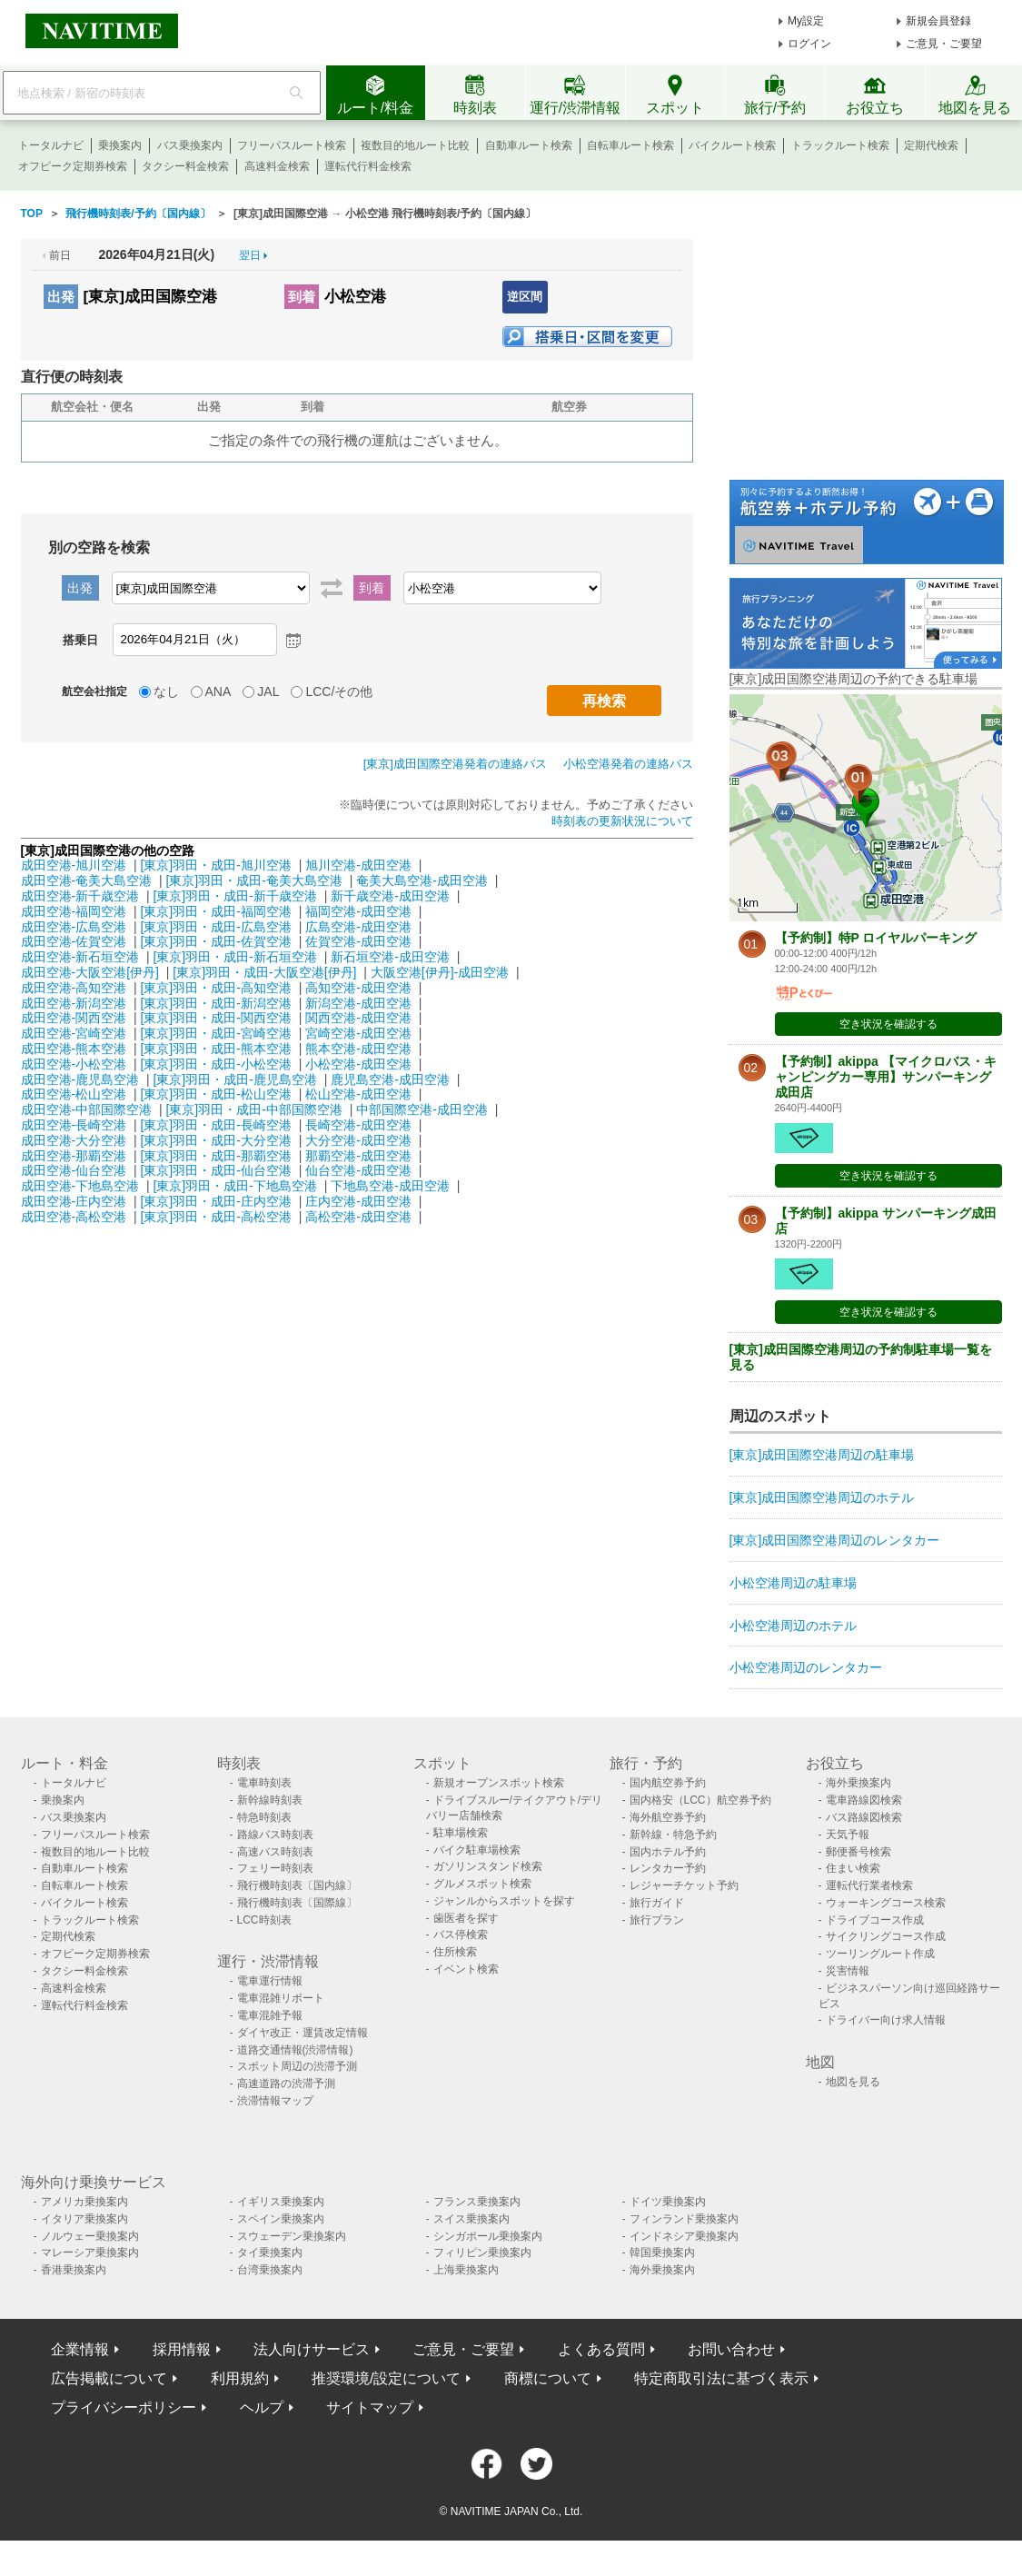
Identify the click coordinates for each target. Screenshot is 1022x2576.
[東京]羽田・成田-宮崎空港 (215, 1033)
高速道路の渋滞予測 (286, 2083)
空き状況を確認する (888, 1024)
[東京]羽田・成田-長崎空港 (215, 1125)
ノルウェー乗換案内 (90, 2236)
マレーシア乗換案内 (90, 2252)
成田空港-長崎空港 (74, 1125)
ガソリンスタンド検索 (487, 1866)
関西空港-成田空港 (358, 1017)
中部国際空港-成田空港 (422, 1109)
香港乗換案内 (73, 2269)
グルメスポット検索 (482, 1883)
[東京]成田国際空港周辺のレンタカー (834, 1540)
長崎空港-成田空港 (358, 1125)
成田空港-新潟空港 (74, 1003)
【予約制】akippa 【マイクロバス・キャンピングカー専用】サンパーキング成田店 (886, 1076)
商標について (547, 2378)
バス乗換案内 (190, 145)
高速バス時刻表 (275, 1851)
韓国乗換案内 (662, 2252)
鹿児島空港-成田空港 (390, 1079)
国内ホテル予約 (668, 1851)
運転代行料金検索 (368, 166)
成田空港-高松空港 (74, 1216)
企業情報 (80, 2349)
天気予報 (847, 1834)
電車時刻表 (264, 1782)
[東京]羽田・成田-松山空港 (215, 1094)
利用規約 (240, 2378)
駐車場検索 (460, 1832)
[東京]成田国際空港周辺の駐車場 (822, 1454)
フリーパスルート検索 (291, 145)
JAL (268, 691)
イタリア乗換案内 (84, 2219)
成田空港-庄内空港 (74, 1201)
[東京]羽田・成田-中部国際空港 (253, 1109)
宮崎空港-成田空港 (358, 1033)
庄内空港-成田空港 (358, 1201)
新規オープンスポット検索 (498, 1782)
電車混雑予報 (270, 2015)
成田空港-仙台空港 (74, 1170)
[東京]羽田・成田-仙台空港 (215, 1170)
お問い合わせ (731, 2349)
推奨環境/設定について (386, 2378)
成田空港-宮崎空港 (74, 1033)
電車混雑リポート (280, 1998)
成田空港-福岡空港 (74, 911)
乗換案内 (120, 145)
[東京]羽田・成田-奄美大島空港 (253, 880)
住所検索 (455, 1951)
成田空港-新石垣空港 (80, 957)
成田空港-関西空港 (74, 1017)
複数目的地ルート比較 (415, 145)
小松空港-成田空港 (358, 1064)
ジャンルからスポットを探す (504, 1901)
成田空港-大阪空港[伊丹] (90, 972)
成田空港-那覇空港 (74, 1156)
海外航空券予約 (668, 1817)
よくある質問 (601, 2349)
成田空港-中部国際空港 (87, 1109)
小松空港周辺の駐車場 (793, 1583)
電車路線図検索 (864, 1800)
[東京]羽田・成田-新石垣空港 (234, 957)
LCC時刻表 (264, 1920)
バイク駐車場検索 (477, 1850)
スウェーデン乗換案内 (291, 2236)
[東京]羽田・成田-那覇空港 (215, 1156)
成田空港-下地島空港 (80, 1186)
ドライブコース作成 (875, 1920)
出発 (60, 296)
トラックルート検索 (840, 145)
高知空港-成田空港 (358, 987)
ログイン (809, 43)
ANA (218, 691)
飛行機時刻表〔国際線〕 (297, 1902)
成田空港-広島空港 (74, 927)
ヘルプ (261, 2407)
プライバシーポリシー (123, 2407)
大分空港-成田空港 (358, 1140)
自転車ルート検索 (630, 145)
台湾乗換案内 (270, 2269)
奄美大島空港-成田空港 (422, 880)
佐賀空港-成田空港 (358, 941)
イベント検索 (466, 1969)
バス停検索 (460, 1934)
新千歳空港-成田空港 (390, 896)
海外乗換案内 (858, 1782)
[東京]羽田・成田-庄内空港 (215, 1201)
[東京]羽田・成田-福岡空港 (215, 911)
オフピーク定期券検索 (72, 166)
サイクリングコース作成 (886, 1936)
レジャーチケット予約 (684, 1885)
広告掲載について (109, 2378)
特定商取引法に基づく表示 (721, 2378)
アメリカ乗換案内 (84, 2201)
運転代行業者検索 (869, 1885)
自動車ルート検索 (528, 145)
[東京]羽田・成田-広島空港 (215, 927)
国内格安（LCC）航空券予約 (700, 1800)
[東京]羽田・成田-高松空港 (215, 1216)
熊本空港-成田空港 (358, 1048)
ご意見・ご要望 (944, 43)
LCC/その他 (338, 691)
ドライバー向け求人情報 (886, 2020)
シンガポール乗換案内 (487, 2236)
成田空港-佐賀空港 (74, 941)
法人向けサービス (311, 2349)
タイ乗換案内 (270, 2252)
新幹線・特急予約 (673, 1834)
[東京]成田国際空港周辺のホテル (822, 1497)
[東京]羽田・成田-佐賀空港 (215, 941)
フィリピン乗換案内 (482, 2252)
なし (166, 691)
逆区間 (524, 296)
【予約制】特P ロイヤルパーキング (876, 937)
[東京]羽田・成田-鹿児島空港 (234, 1079)
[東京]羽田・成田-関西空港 (215, 1017)
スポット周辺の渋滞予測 (297, 2066)
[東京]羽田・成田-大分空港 (215, 1140)
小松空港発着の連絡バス (628, 764)
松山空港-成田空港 (358, 1094)
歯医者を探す (466, 1918)
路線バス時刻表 (275, 1834)
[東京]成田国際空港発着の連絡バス (455, 764)
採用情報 (182, 2349)
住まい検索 (853, 1868)
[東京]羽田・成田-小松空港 (215, 1064)
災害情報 (847, 1970)
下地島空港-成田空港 (390, 1186)
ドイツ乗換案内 (668, 2201)
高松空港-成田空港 (358, 1216)
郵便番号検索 (858, 1851)
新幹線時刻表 (270, 1800)
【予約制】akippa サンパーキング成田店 (886, 1221)
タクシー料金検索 (185, 166)
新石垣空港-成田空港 (390, 957)
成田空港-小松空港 (74, 1064)
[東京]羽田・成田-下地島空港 (234, 1186)
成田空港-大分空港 (74, 1140)
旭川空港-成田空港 (358, 865)
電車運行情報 (270, 1980)
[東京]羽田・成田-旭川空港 (215, 865)
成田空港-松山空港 (74, 1094)
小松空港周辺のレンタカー (805, 1667)
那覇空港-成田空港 (358, 1156)
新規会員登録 (938, 21)
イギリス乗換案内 (280, 2201)
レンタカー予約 (668, 1868)
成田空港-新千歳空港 (80, 896)
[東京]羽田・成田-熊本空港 (215, 1048)
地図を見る (853, 2081)
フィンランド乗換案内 (684, 2219)
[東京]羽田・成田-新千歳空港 (234, 896)
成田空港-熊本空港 (74, 1048)
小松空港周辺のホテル (793, 1625)
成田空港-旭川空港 (74, 865)
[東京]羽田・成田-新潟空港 (215, 1003)
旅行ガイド (657, 1902)
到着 (301, 296)
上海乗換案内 (466, 2269)
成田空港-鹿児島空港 (80, 1079)
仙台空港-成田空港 (358, 1170)
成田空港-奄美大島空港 (87, 880)
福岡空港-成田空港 (358, 911)
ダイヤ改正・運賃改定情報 (302, 2032)
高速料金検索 (277, 166)
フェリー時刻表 (275, 1868)
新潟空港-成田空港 (358, 1003)
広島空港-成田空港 (358, 927)
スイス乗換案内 (471, 2219)
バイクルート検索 (732, 145)
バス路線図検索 (864, 1817)
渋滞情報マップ (275, 2100)
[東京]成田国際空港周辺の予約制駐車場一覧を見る (860, 1357)
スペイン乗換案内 (280, 2219)
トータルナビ (51, 145)
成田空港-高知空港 (74, 987)
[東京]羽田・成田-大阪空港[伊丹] (264, 972)
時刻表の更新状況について (622, 821)
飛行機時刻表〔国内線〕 (297, 1885)
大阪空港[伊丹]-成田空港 (440, 972)
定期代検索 (931, 145)
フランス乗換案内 (477, 2201)
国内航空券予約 (668, 1782)
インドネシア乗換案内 (684, 2236)
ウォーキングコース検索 (886, 1902)
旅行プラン (657, 1920)
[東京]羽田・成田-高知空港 (215, 987)
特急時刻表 (264, 1817)
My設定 (806, 21)
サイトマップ (369, 2407)
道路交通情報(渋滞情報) (295, 2050)
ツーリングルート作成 (880, 1953)
